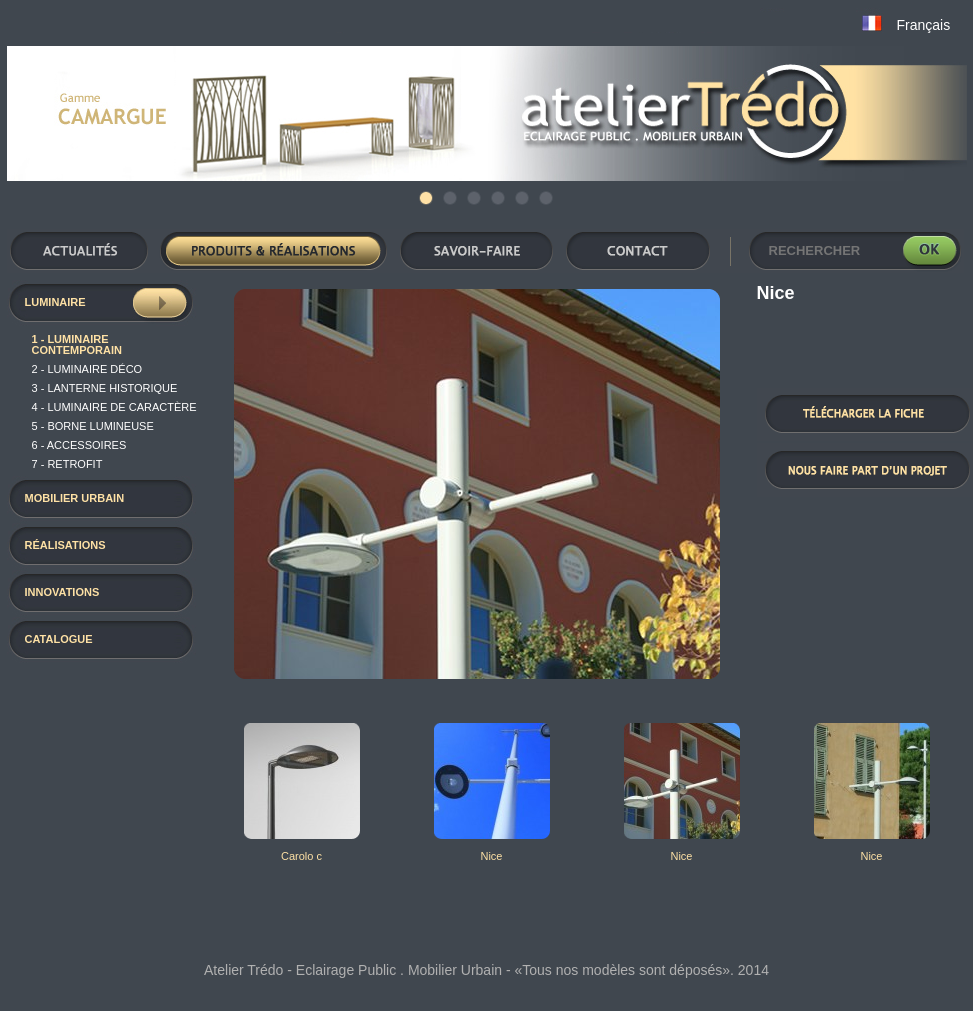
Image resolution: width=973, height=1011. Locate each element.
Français (924, 25)
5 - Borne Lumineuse (93, 426)
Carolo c (301, 856)
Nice (491, 856)
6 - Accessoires (79, 445)
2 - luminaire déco (87, 369)
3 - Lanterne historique (105, 388)
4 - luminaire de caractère (114, 407)
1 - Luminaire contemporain (77, 344)
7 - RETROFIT (67, 464)
